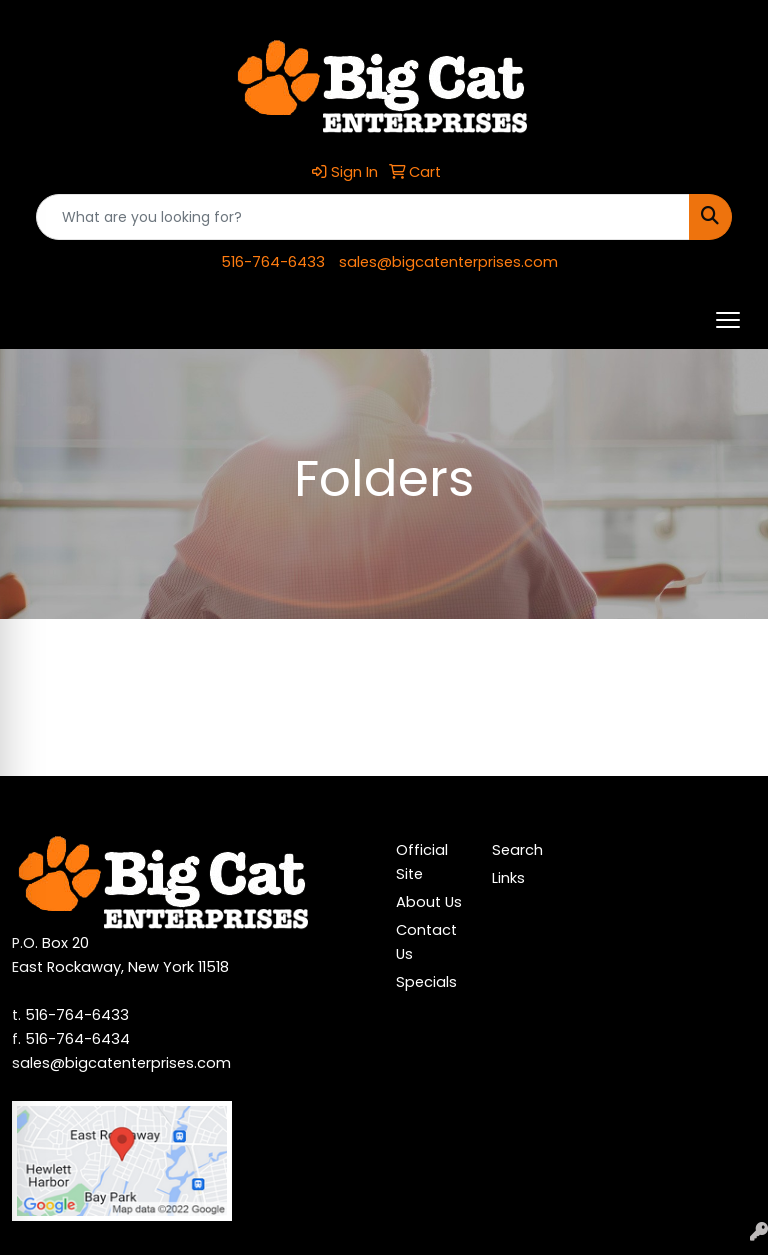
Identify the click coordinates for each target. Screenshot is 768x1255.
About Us (429, 902)
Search (517, 850)
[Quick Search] (363, 217)
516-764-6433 (273, 262)
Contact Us (426, 942)
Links (508, 878)
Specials (426, 982)
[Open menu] (728, 320)
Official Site (422, 862)
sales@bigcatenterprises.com (448, 262)
